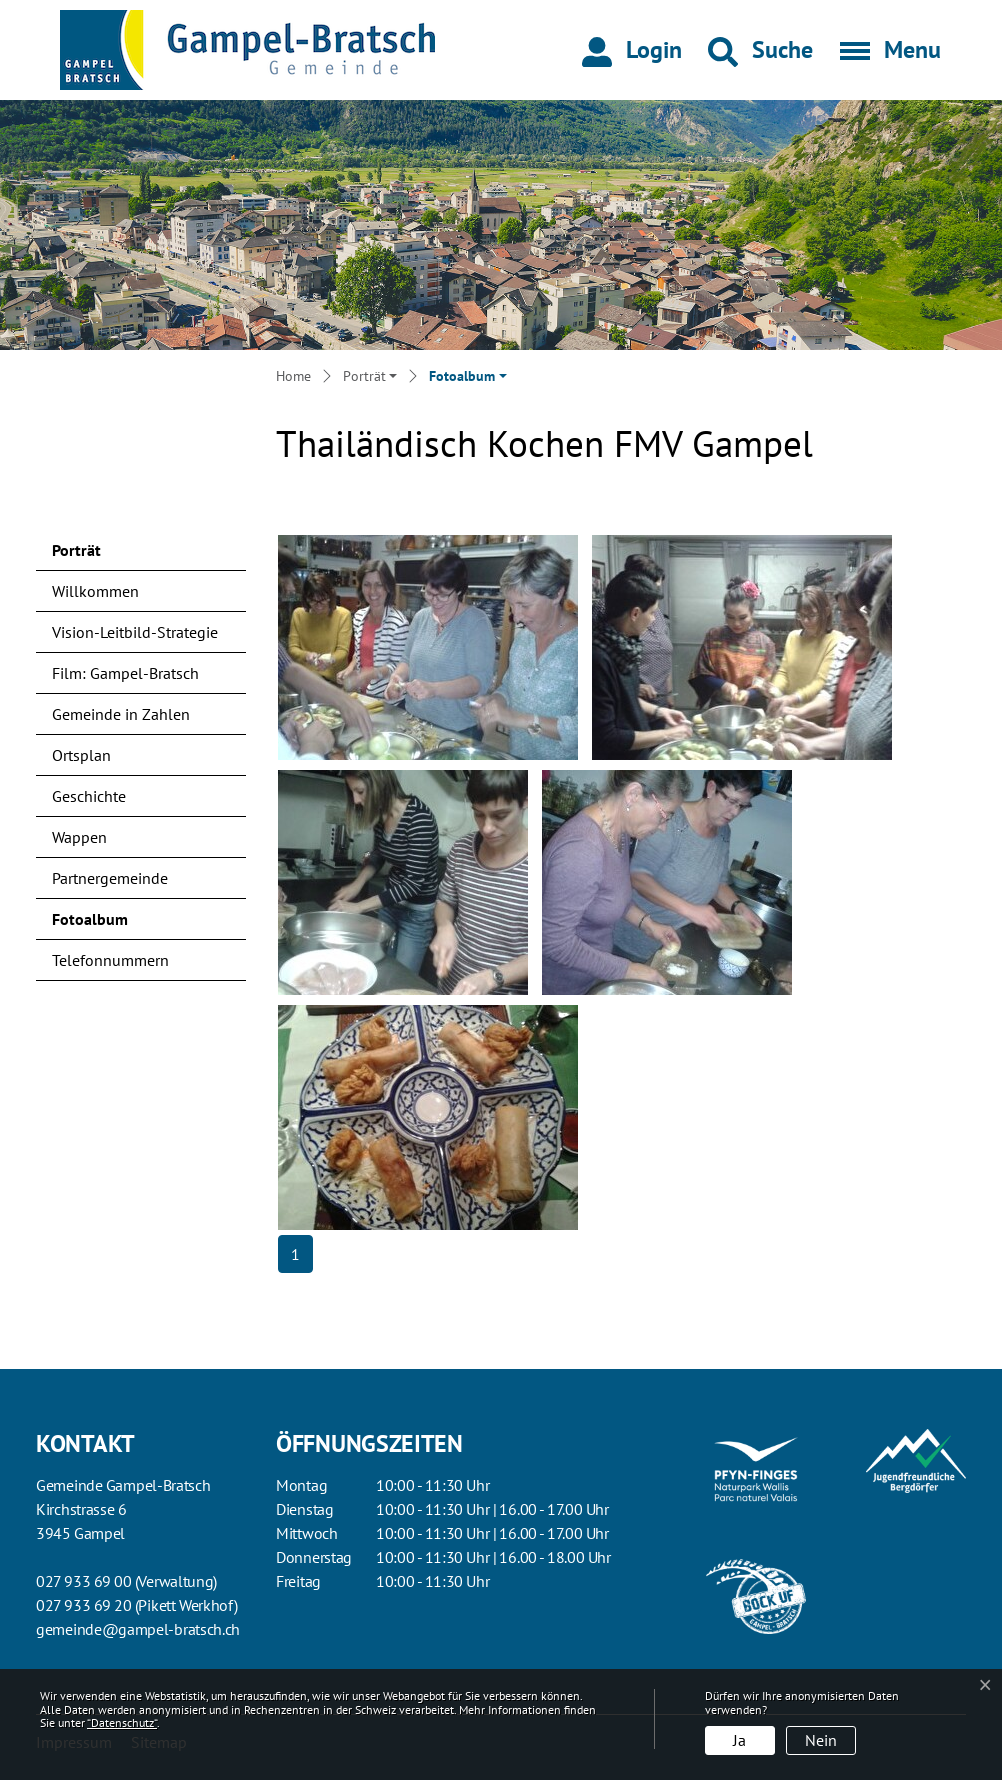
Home (293, 376)
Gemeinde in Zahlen (121, 714)
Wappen (79, 837)
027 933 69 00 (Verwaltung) (126, 1581)
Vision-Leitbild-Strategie (135, 632)
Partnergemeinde (110, 878)
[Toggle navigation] (884, 50)
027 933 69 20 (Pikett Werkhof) (137, 1605)
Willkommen (95, 591)
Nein (821, 1740)
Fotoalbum (104, 924)
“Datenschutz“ (122, 1722)
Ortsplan (81, 755)
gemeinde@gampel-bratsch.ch (138, 1629)
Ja (739, 1740)
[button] (760, 50)
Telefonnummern (110, 960)
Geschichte (89, 796)
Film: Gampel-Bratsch (125, 673)
